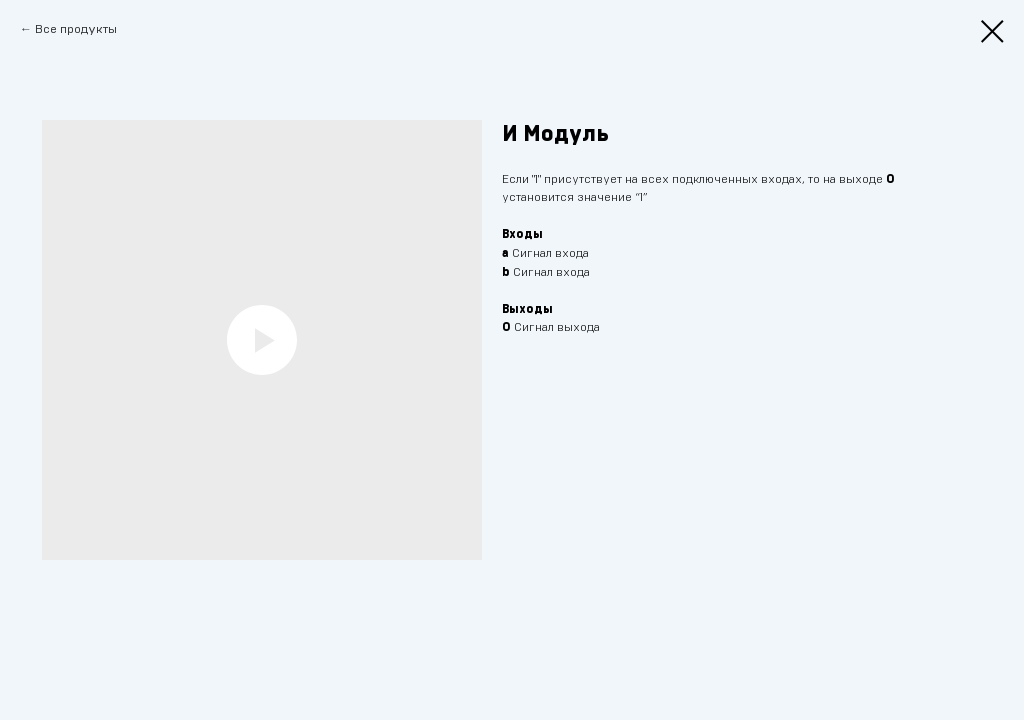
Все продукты (76, 29)
